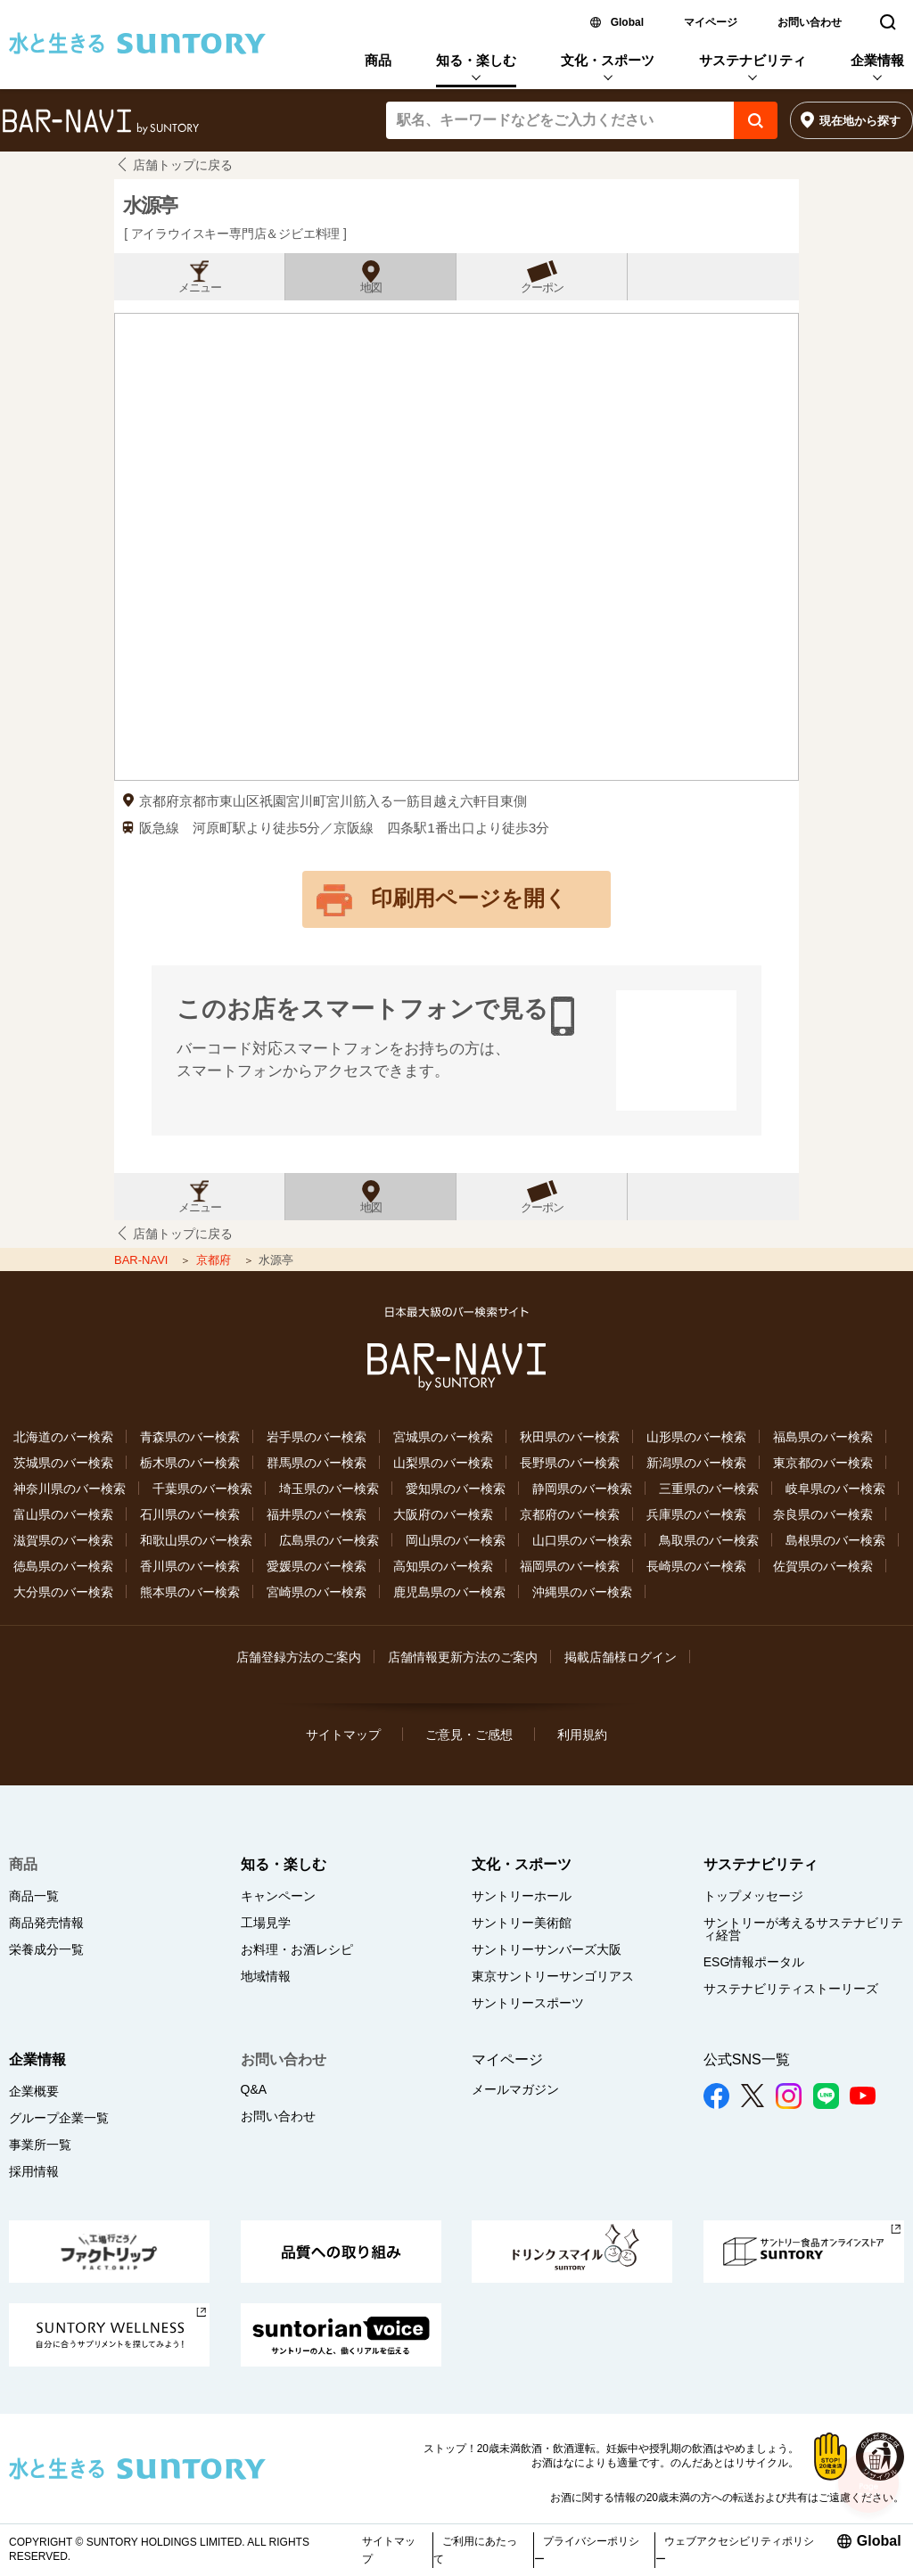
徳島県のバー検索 (63, 1566)
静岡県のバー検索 (582, 1488)
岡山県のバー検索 (456, 1540)
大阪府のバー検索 (443, 1514)
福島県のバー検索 (823, 1437)
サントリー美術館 (522, 1923)
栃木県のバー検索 (190, 1463)
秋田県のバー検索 (570, 1437)
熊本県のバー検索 (190, 1592)
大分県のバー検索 (63, 1592)
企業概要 (34, 2091)
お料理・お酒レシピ (297, 1949)
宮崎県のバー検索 (316, 1592)
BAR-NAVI (142, 1260)
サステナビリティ (752, 60)
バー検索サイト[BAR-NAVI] (100, 122)
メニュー (199, 288)
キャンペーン (278, 1896)
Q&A (254, 2089)
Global (627, 22)
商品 (378, 60)
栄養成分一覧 (46, 1949)
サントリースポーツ (528, 2003)
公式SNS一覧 (746, 2059)
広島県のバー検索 (329, 1540)
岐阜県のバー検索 (835, 1488)
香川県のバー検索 (190, 1566)
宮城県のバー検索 (443, 1437)
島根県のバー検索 (835, 1540)
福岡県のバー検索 (570, 1566)
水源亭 (150, 205)
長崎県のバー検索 (696, 1566)
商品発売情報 (46, 1923)
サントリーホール (522, 1896)
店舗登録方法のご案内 (298, 1657)
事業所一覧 (40, 2144)
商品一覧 (34, 1896)
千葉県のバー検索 (202, 1488)
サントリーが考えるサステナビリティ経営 (803, 1929)
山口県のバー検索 (582, 1540)
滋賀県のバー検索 (63, 1540)
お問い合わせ (809, 22)
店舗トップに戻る (183, 165)
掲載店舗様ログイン (620, 1657)
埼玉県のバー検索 (329, 1488)
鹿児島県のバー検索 (449, 1592)
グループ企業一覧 (59, 2118)
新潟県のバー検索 (696, 1463)
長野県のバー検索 (570, 1463)
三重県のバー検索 (709, 1488)
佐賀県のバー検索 (823, 1566)
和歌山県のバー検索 (196, 1540)
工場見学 (266, 1923)
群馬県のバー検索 (316, 1463)
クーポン (542, 288)
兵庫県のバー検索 (696, 1514)
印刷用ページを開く (469, 898)
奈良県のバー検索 (823, 1514)
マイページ (710, 22)
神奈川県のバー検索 (69, 1488)
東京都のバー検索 (823, 1463)
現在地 (860, 120)
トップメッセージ (753, 1896)
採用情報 (34, 2171)
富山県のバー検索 (63, 1514)
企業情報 (877, 60)
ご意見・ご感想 (469, 1734)
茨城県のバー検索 (63, 1463)
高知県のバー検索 (443, 1566)
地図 (371, 288)
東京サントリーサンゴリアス (553, 1976)
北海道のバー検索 (63, 1437)
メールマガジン (515, 2089)
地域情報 (266, 1976)
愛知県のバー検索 (456, 1488)
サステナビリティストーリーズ (790, 1988)
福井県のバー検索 (316, 1514)
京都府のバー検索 (570, 1514)
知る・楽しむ (476, 60)
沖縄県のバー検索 (582, 1592)
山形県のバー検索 (696, 1437)
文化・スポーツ (607, 60)
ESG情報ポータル (754, 1962)
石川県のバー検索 (190, 1514)
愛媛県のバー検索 (316, 1566)
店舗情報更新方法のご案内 (463, 1657)
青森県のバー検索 (190, 1437)
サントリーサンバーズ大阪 (546, 1949)
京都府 (215, 1260)
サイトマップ (343, 1734)
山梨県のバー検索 (443, 1463)
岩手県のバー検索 (316, 1437)
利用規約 (582, 1734)
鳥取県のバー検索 (709, 1540)
